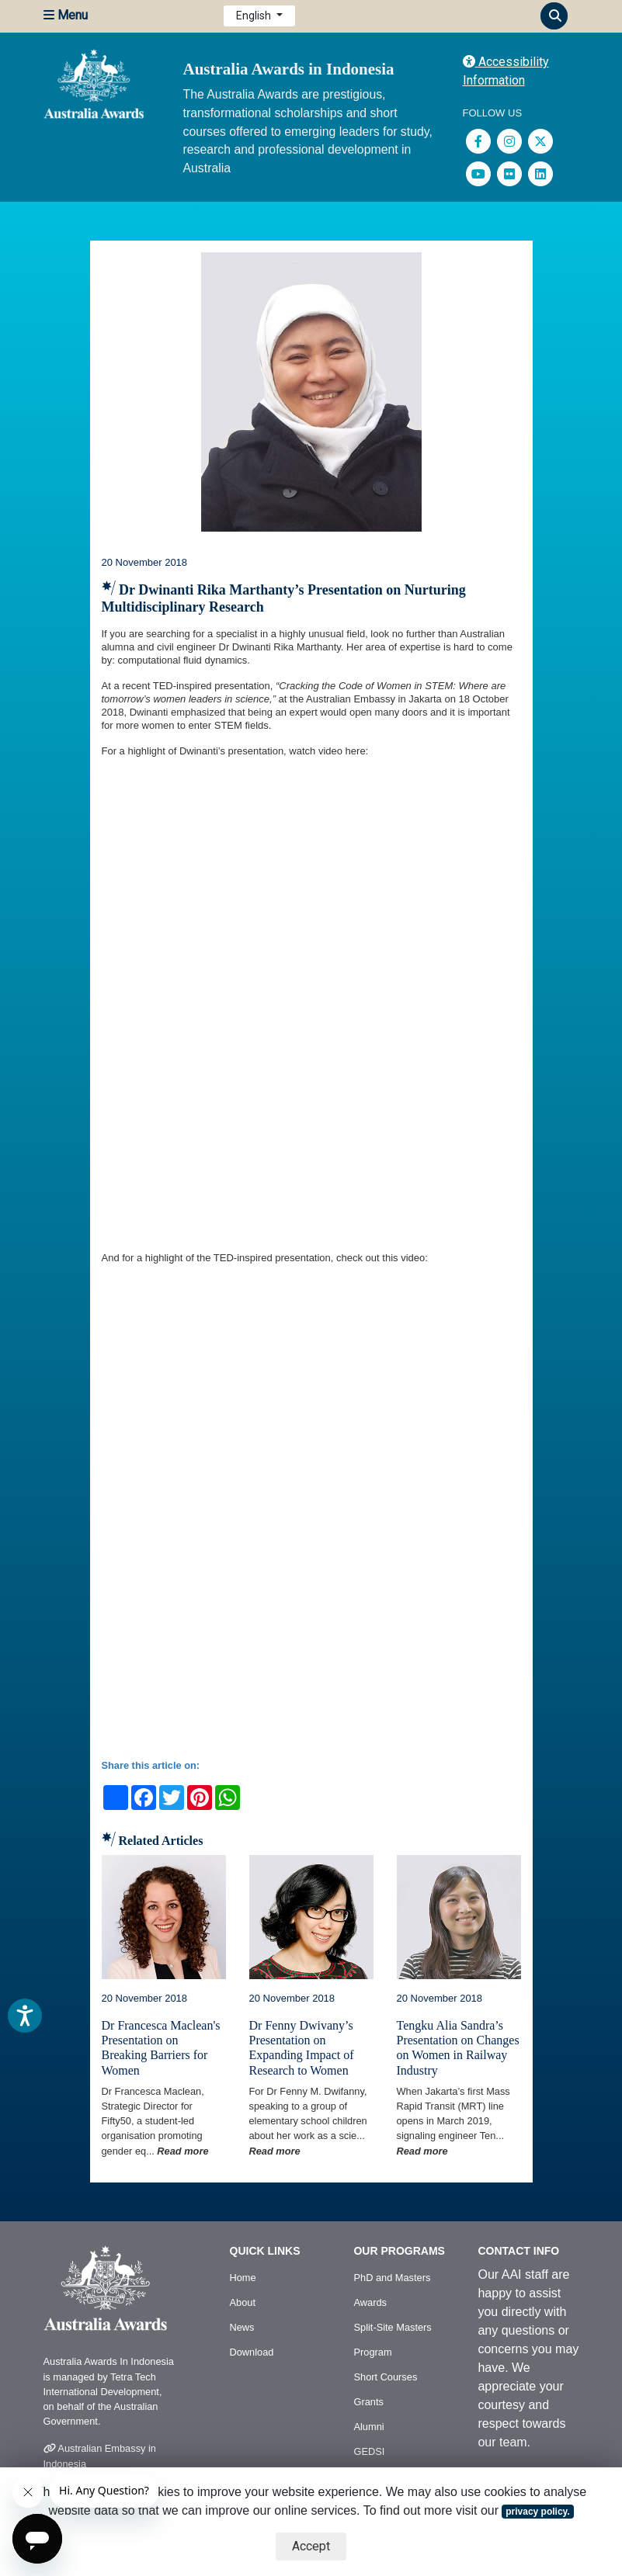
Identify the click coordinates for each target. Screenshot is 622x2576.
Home (243, 2277)
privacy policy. (537, 2511)
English (254, 15)
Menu (65, 15)
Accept (311, 2546)
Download (252, 2352)
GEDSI (368, 2451)
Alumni (368, 2426)
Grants (368, 2402)
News (242, 2327)
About (242, 2302)
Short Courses (385, 2377)
